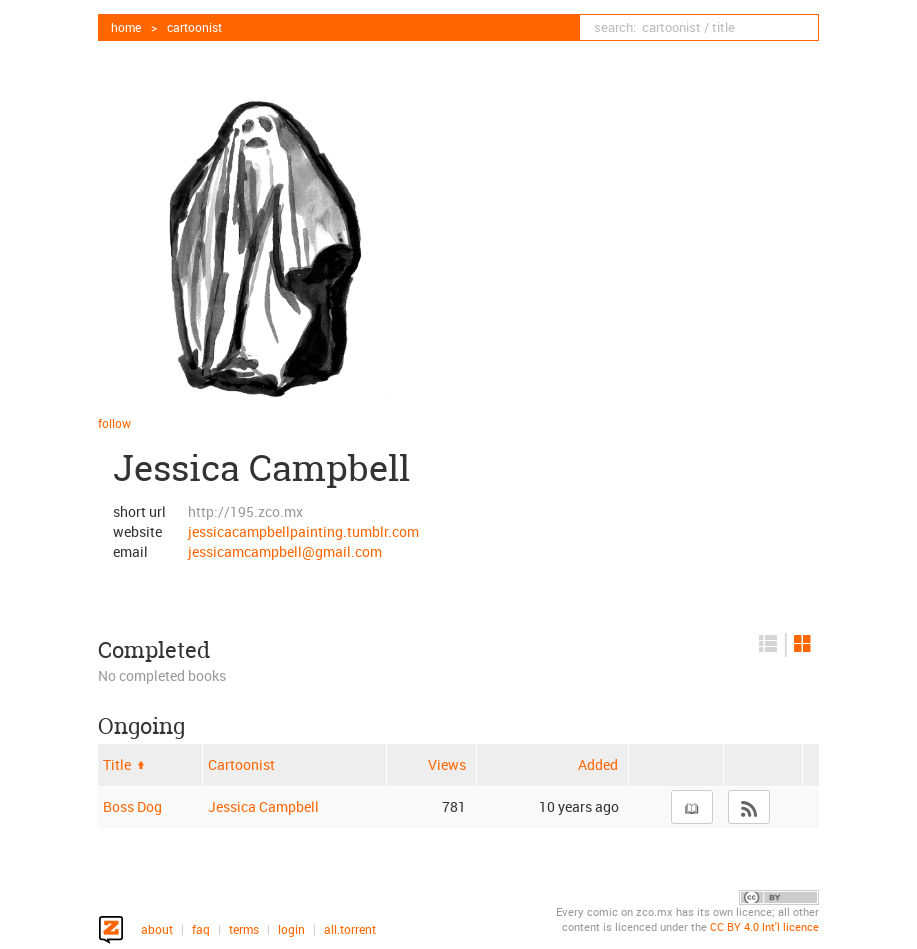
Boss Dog (132, 806)
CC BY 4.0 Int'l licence (764, 927)
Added (598, 764)
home (126, 27)
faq (201, 929)
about (157, 929)
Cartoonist (241, 764)
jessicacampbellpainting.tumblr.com (303, 531)
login (291, 929)
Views (447, 764)
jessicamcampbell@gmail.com (285, 551)
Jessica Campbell (263, 806)
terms (244, 929)
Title (124, 764)
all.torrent (350, 929)
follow (114, 423)
